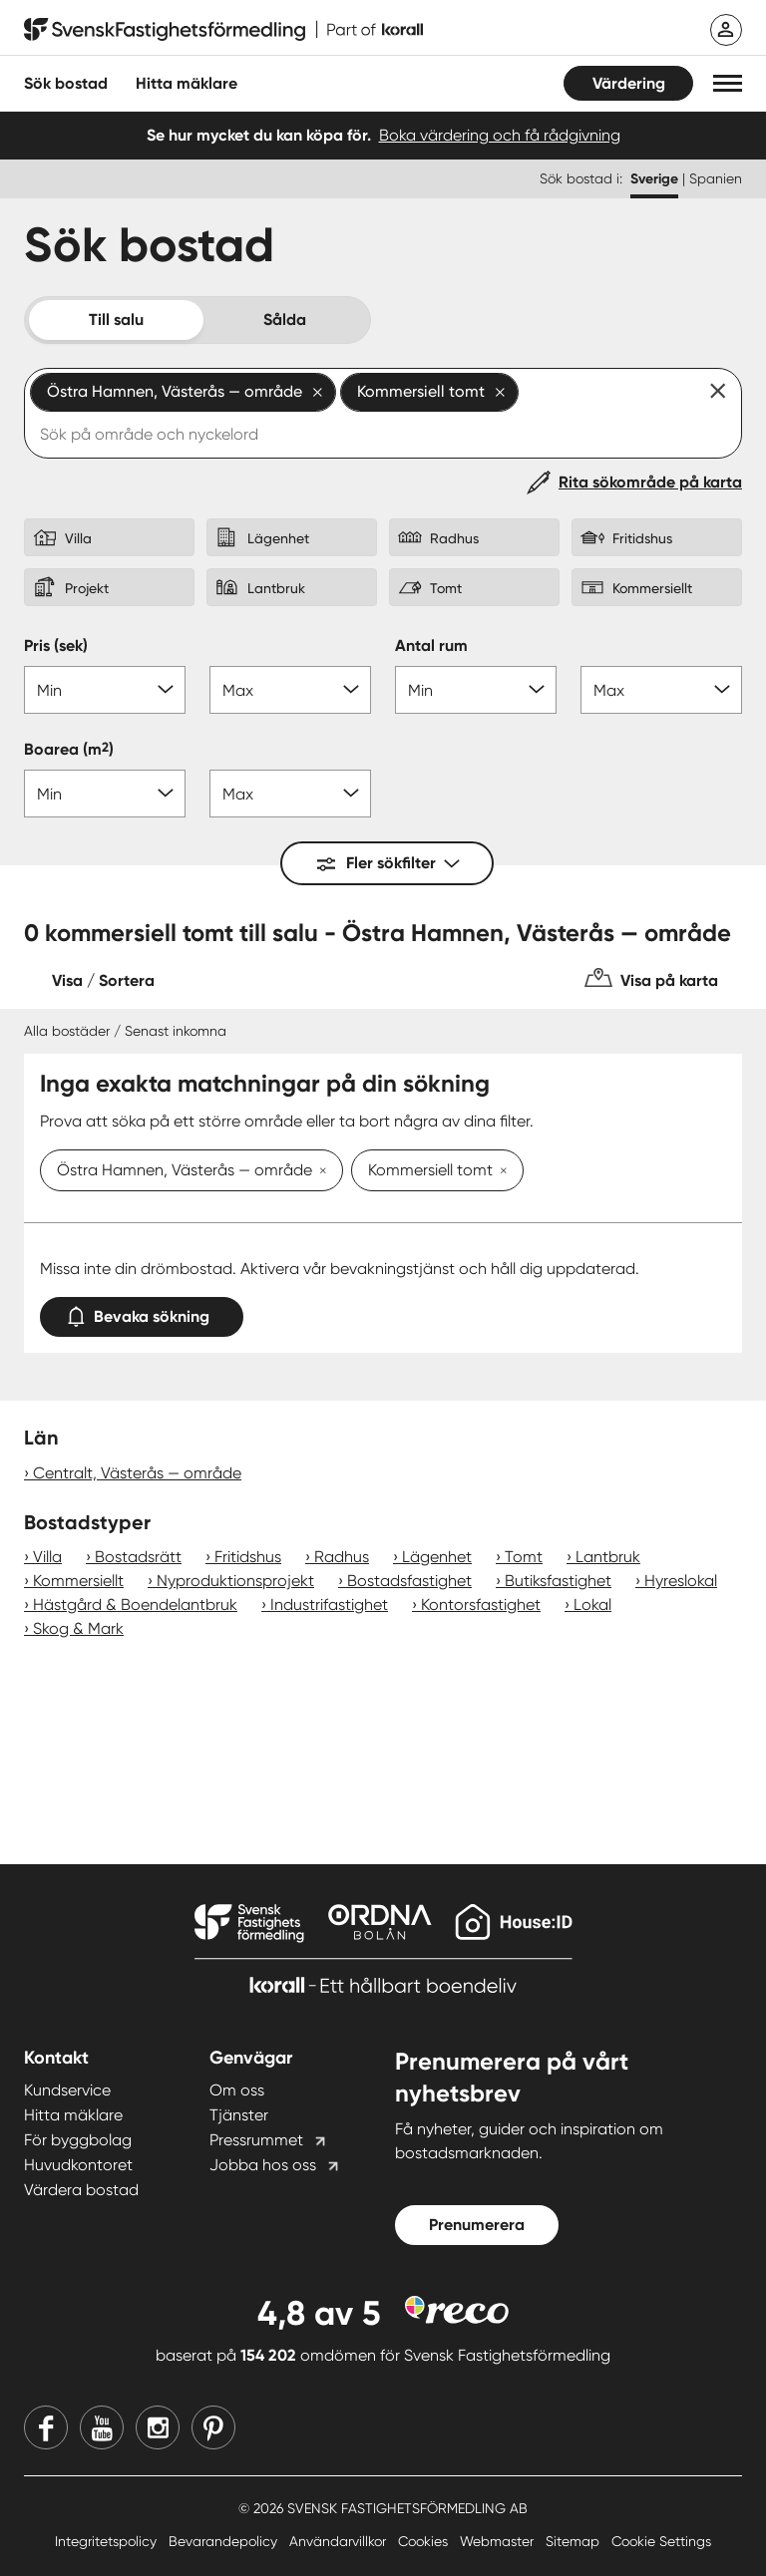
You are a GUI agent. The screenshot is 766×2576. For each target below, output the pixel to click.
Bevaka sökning (141, 1312)
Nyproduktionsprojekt (235, 1580)
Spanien (715, 178)
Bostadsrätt (138, 1556)
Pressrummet (256, 2139)
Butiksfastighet (558, 1580)
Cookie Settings (661, 2541)
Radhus (341, 1556)
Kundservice (67, 2090)
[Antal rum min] (476, 690)
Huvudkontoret (78, 2164)
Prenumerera (477, 2224)
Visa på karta (669, 980)
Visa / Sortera (103, 980)
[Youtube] (102, 2427)
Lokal (592, 1604)
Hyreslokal (680, 1580)
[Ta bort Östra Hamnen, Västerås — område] (319, 1172)
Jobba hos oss (262, 2164)
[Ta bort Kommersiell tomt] (500, 1172)
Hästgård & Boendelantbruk (135, 1604)
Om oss (236, 2090)
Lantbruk (607, 1556)
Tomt (524, 1556)
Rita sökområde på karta (650, 482)
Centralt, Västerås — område (137, 1472)
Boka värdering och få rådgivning (499, 135)
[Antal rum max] (661, 690)
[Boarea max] (290, 793)
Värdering (628, 83)
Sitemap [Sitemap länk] (574, 2541)
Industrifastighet (329, 1604)
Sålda (284, 319)
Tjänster (238, 2114)
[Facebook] (46, 2427)
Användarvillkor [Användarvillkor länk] (339, 2541)
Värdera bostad (81, 2189)
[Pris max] (290, 690)
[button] (727, 83)
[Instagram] (158, 2427)
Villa (47, 1556)
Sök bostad (66, 83)
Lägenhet (437, 1556)
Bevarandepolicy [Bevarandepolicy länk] (225, 2541)
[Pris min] (105, 690)
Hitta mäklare (73, 2114)
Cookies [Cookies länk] (425, 2541)
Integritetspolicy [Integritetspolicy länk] (108, 2541)
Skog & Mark (78, 1628)
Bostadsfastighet (409, 1580)
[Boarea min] (105, 793)
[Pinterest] (213, 2427)
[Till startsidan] (223, 30)
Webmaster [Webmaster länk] (499, 2541)
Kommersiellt (78, 1580)
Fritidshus (247, 1556)
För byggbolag (78, 2139)
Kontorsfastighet (481, 1604)
